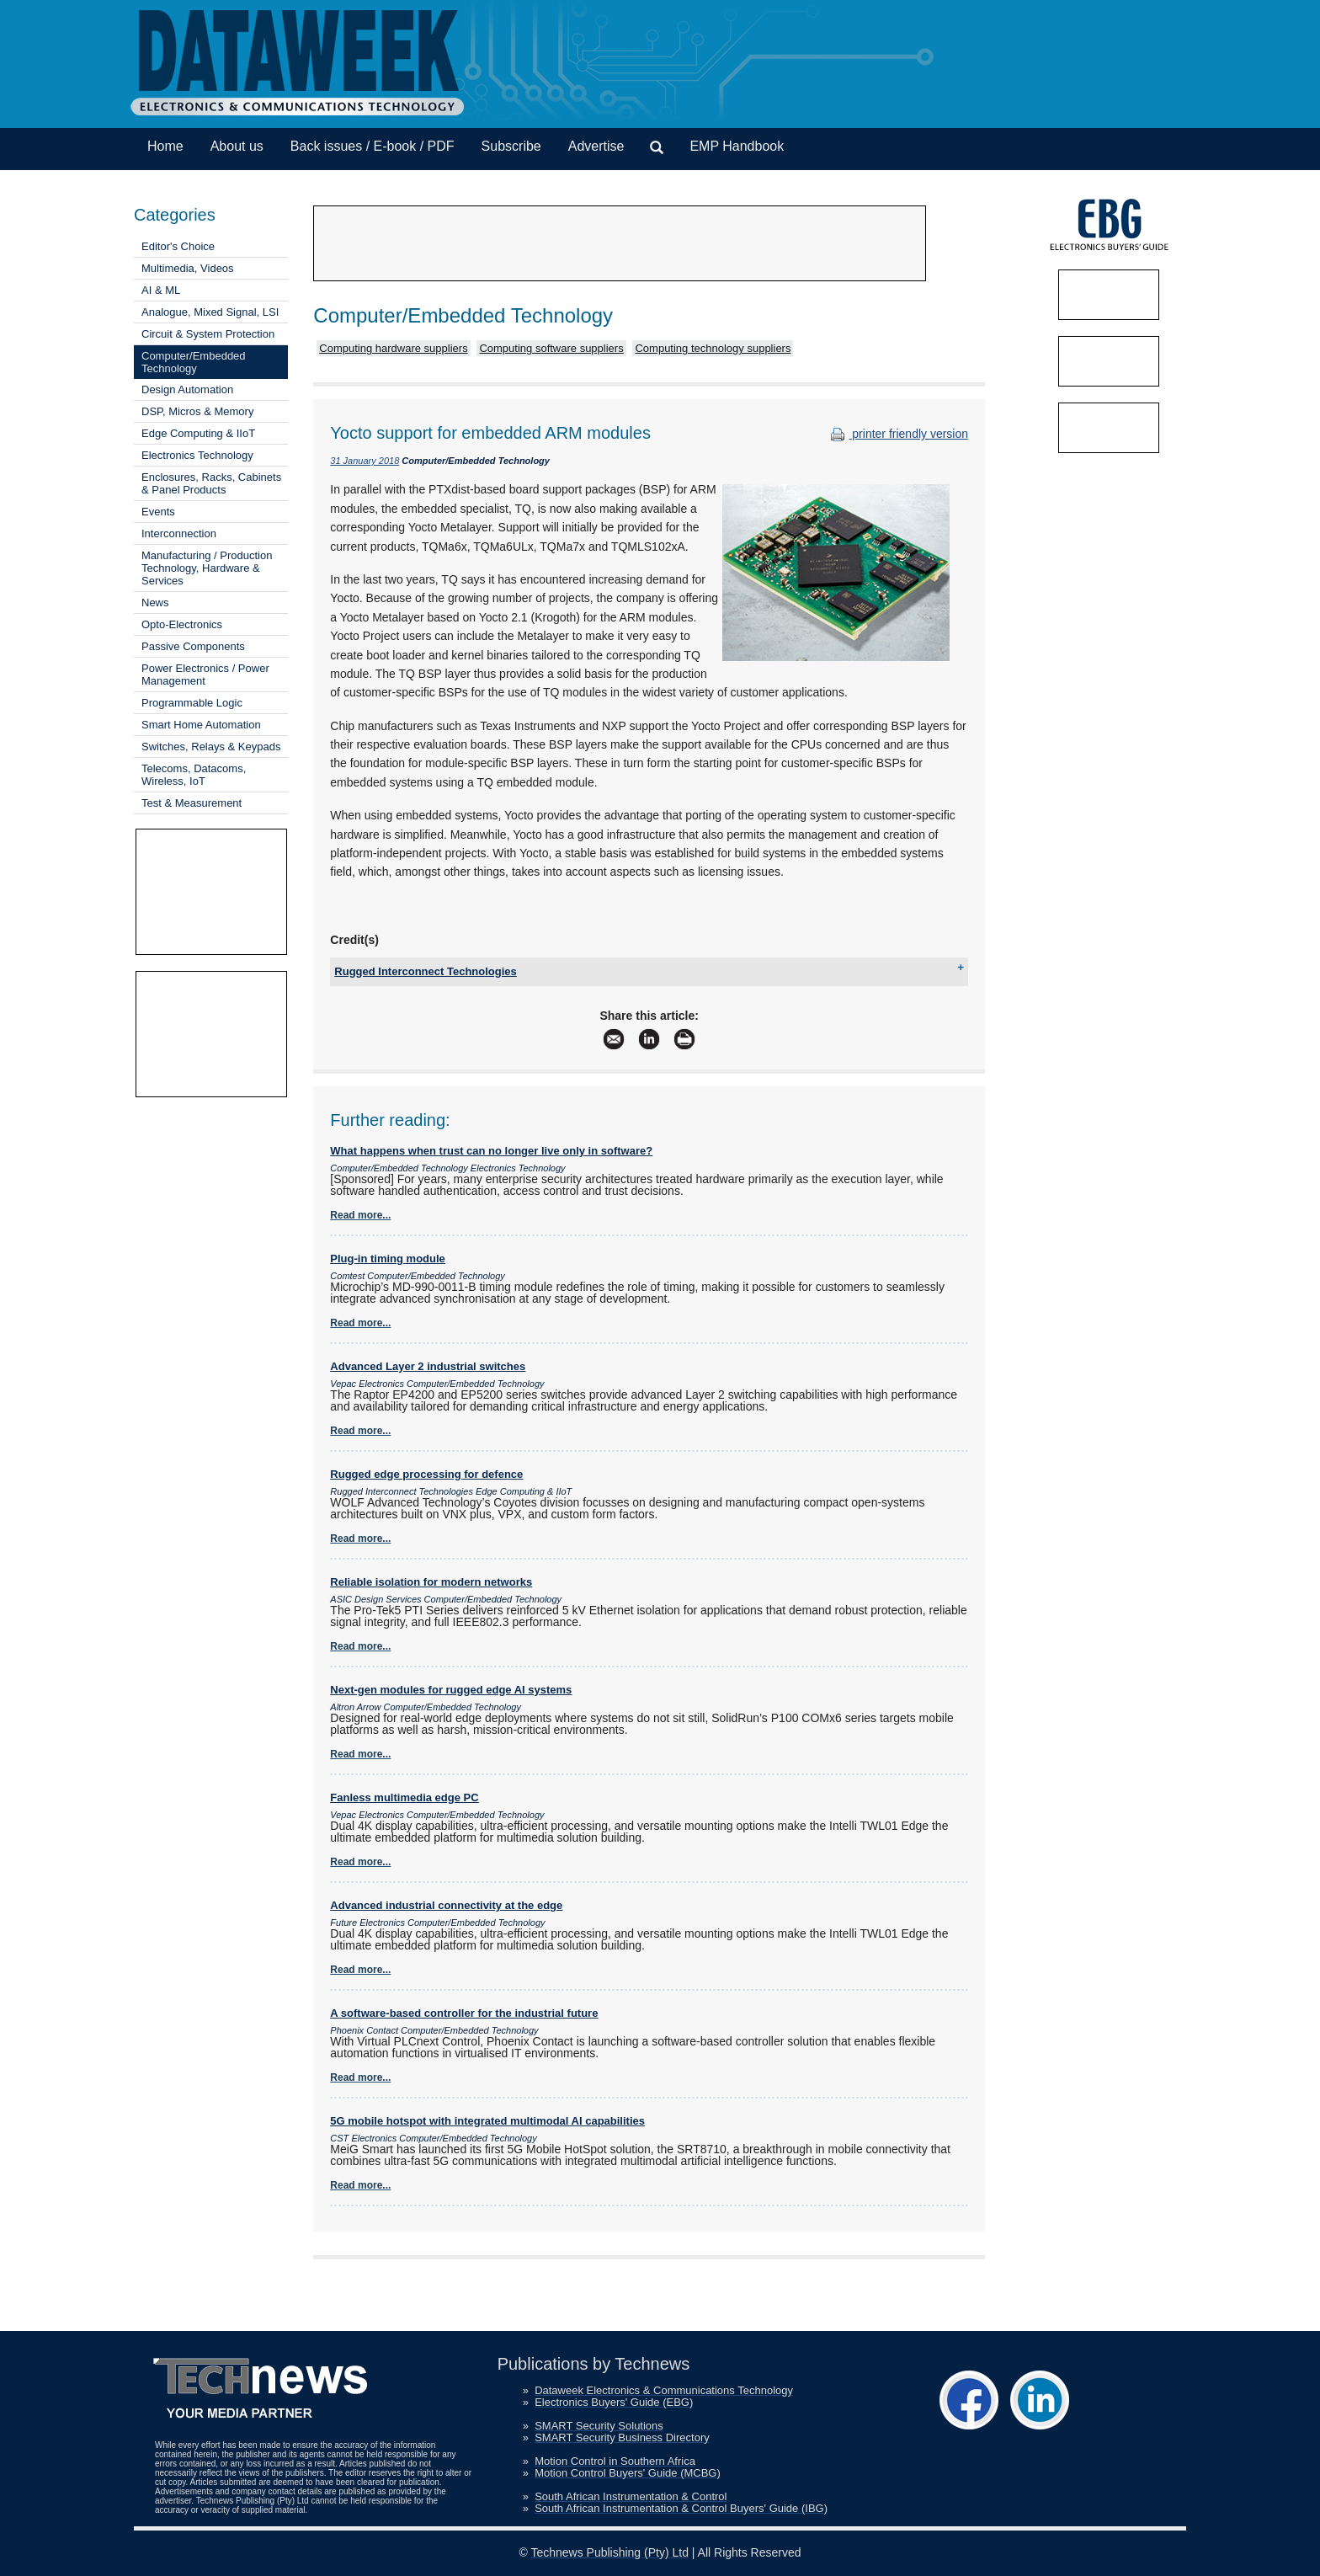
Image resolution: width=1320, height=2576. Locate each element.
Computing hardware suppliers (393, 348)
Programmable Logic (191, 702)
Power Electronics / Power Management (205, 674)
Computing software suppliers (551, 348)
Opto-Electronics (181, 624)
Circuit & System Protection (207, 334)
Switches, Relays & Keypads (210, 746)
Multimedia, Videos (187, 268)
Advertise (596, 146)
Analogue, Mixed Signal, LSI (210, 312)
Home (165, 146)
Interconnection (178, 533)
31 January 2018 (364, 461)
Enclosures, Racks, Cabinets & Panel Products (211, 483)
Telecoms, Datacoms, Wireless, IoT (193, 774)
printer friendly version (897, 433)
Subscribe (511, 146)
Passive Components (193, 646)
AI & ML (160, 290)
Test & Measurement (191, 803)
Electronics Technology (197, 455)
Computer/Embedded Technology (193, 362)
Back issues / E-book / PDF (372, 146)
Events (158, 511)
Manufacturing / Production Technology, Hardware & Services (206, 568)
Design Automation (187, 389)
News (155, 602)
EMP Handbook (736, 146)
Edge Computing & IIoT (198, 433)
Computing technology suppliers (712, 348)
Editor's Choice (178, 246)
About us (236, 146)
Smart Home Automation (201, 724)
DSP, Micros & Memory (197, 411)
